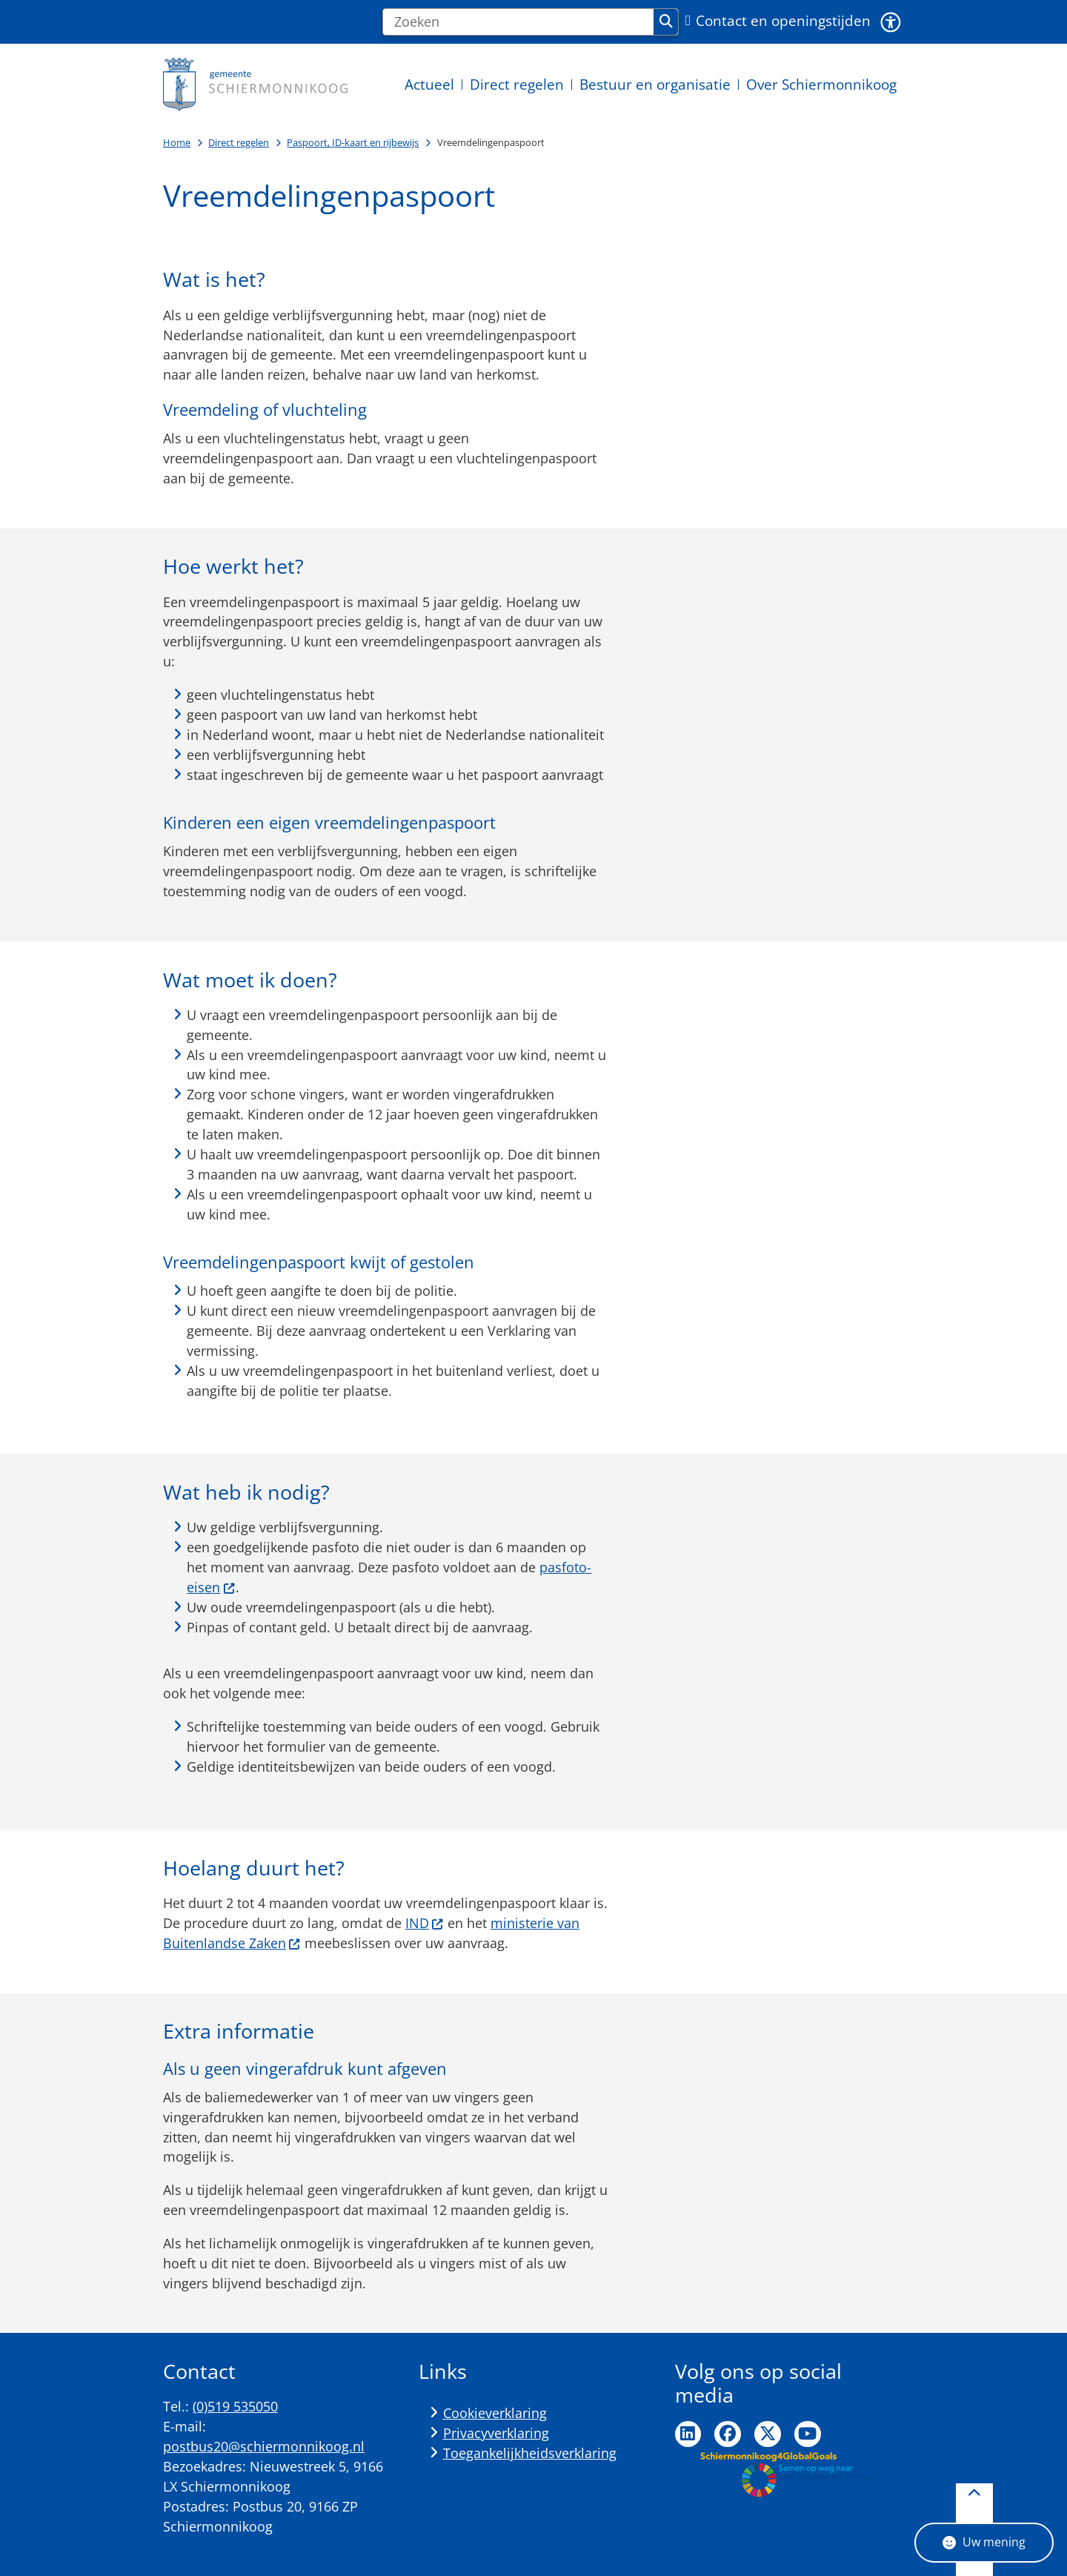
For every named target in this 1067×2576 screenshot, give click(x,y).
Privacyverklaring (496, 2433)
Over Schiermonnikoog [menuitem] (821, 84)
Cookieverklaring (495, 2413)
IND (424, 1923)
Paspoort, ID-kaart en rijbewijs (353, 142)
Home (176, 142)
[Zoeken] (518, 22)
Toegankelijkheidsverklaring (529, 2453)
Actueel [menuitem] (429, 84)
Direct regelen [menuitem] (517, 84)
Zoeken (666, 21)
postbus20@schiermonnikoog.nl (264, 2446)
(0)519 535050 (235, 2406)
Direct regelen (238, 142)
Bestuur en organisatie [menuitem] (655, 84)
